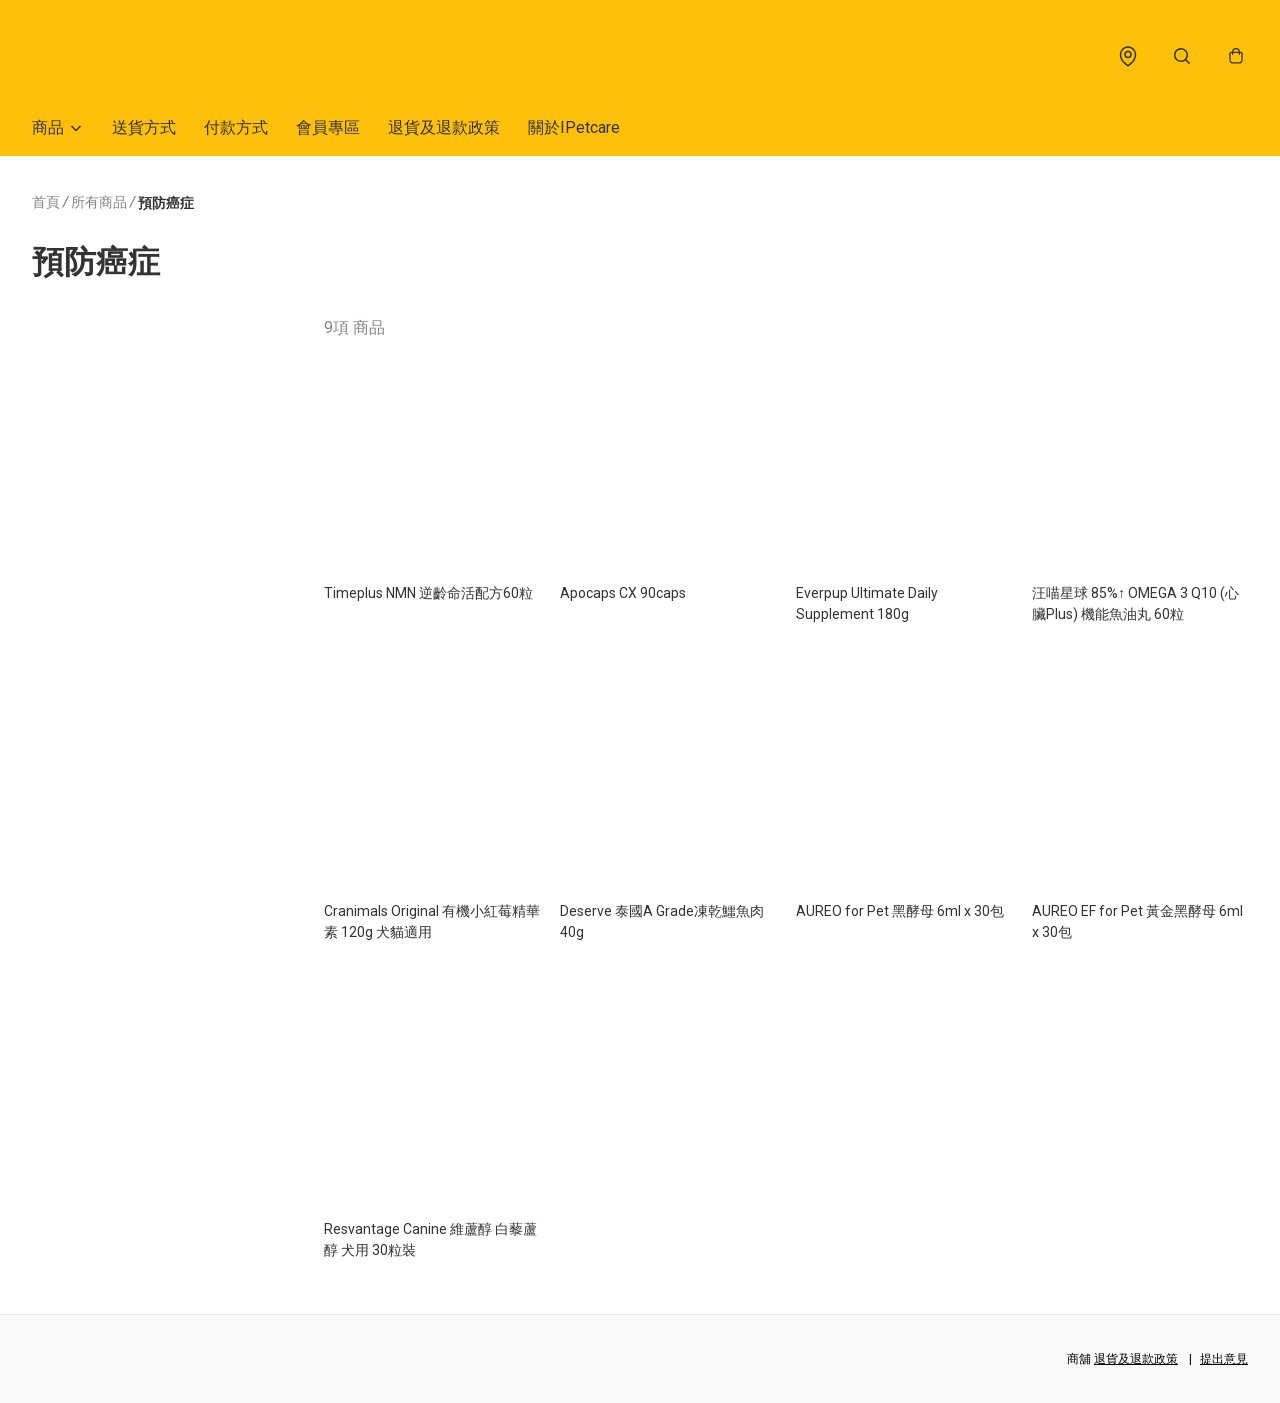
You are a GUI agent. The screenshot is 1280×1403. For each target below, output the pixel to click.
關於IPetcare (574, 127)
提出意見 (1224, 1359)
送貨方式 (144, 127)
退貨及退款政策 (444, 127)
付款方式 (236, 127)
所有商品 (99, 202)
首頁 (46, 202)
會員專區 (328, 127)
